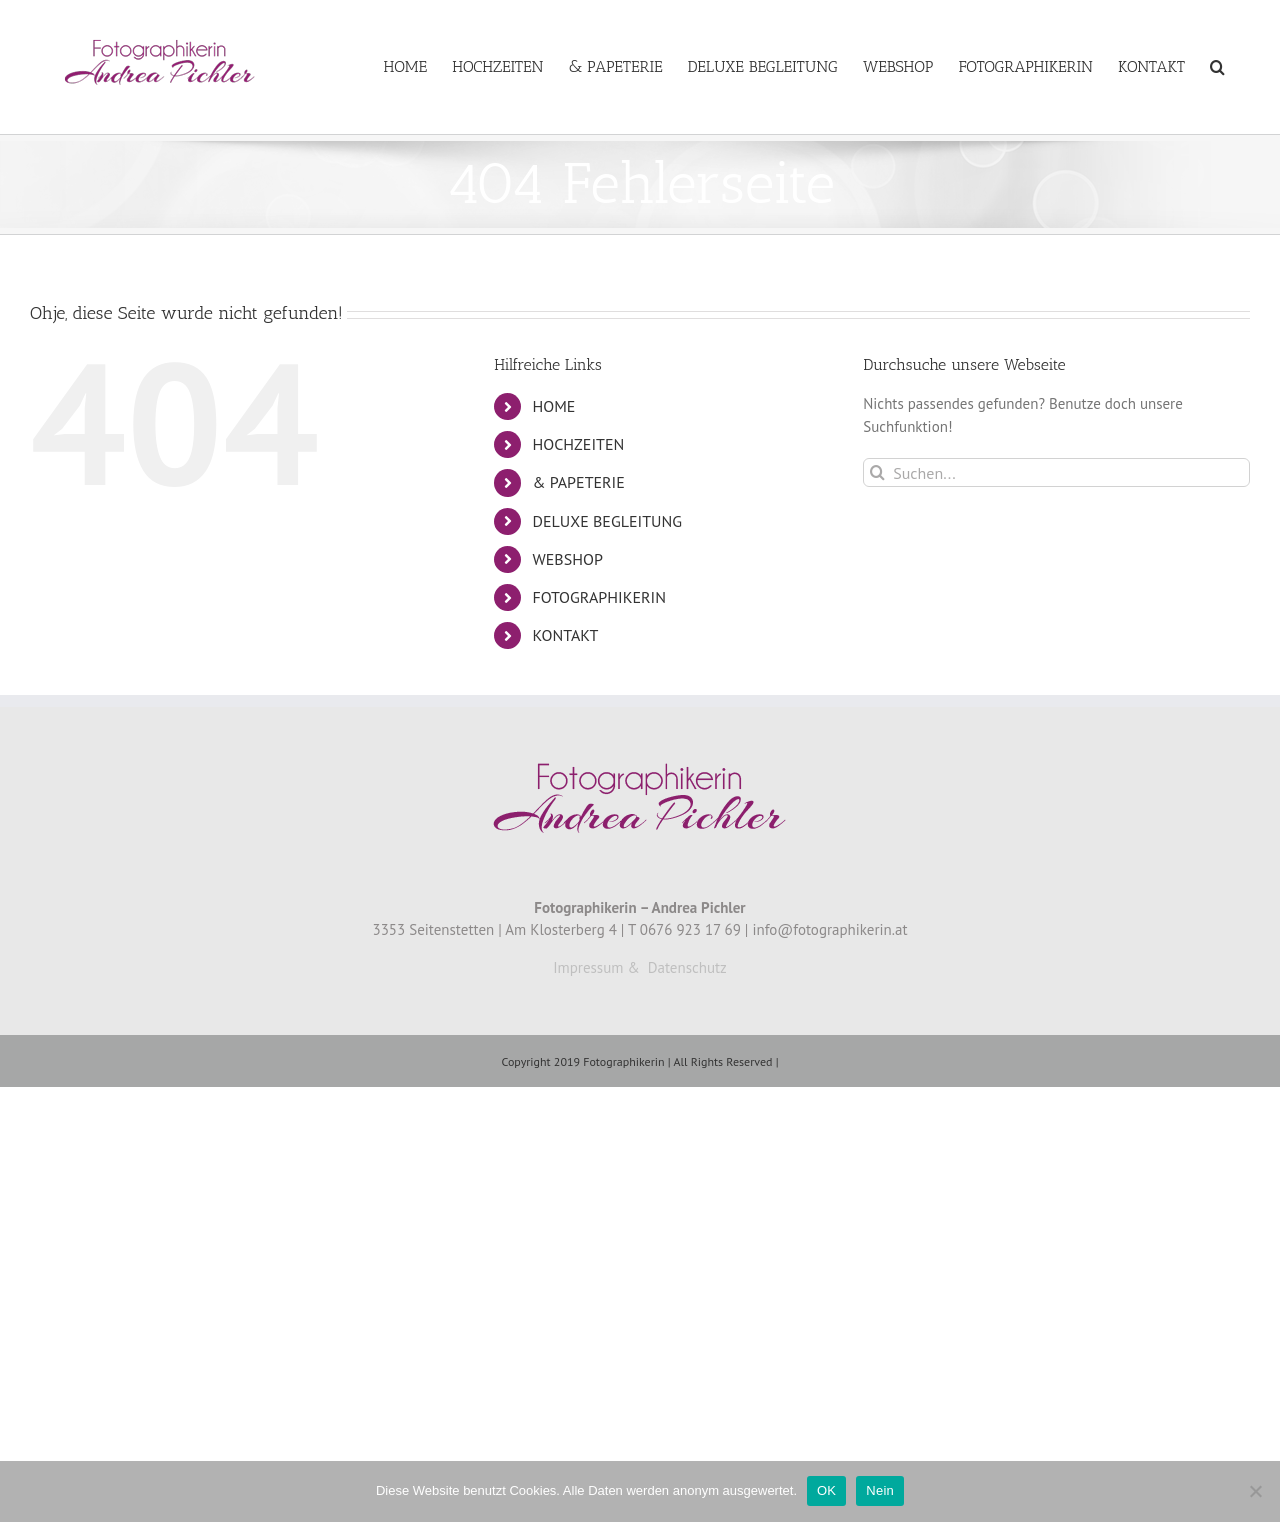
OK (826, 1490)
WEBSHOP (568, 559)
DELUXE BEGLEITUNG (608, 521)
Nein (880, 1490)
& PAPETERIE (579, 482)
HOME (554, 406)
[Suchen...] (1056, 472)
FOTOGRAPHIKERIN (599, 597)
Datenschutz (687, 967)
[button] (1217, 67)
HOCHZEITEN (579, 444)
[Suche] (877, 472)
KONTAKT (566, 635)
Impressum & (596, 967)
